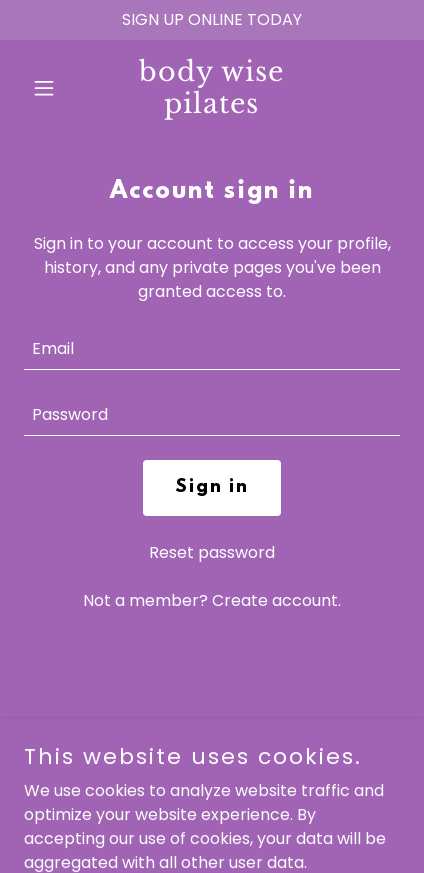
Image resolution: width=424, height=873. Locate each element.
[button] (52, 88)
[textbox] (212, 349)
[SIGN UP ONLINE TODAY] (212, 20)
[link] (211, 107)
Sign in (212, 488)
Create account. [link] (276, 600)
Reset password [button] (212, 552)
